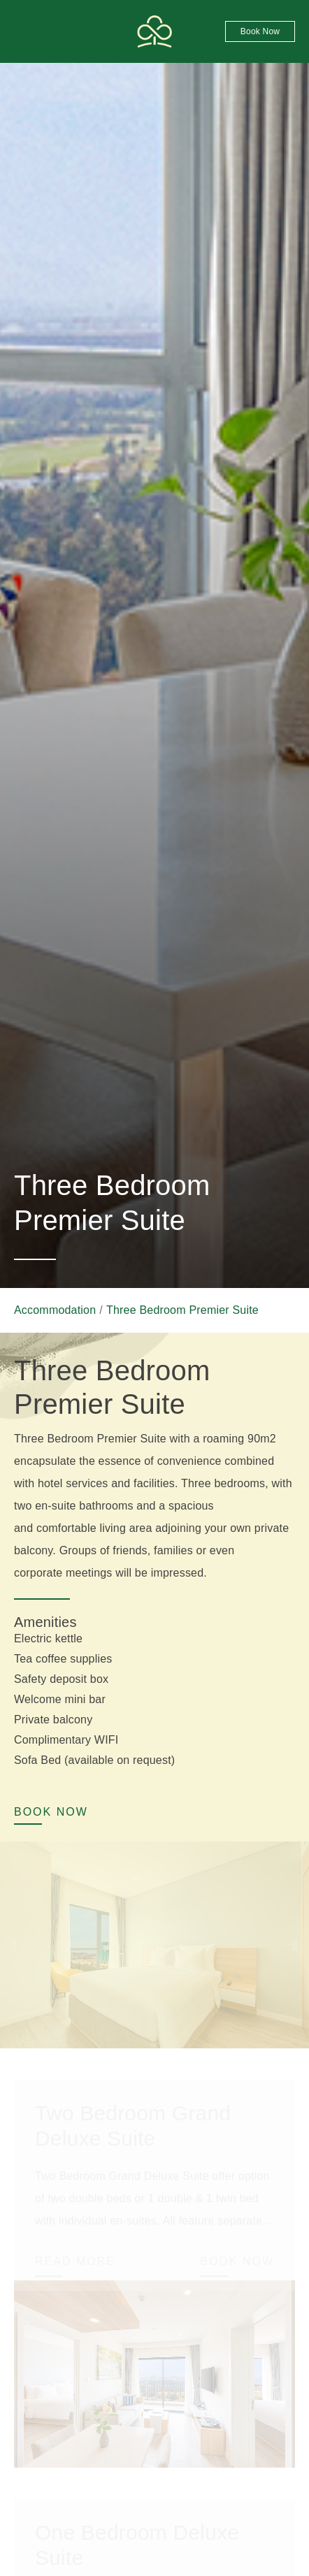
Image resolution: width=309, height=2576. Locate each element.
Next (295, 1945)
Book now (260, 31)
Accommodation (55, 1310)
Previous (14, 1945)
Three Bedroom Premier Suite (182, 1310)
